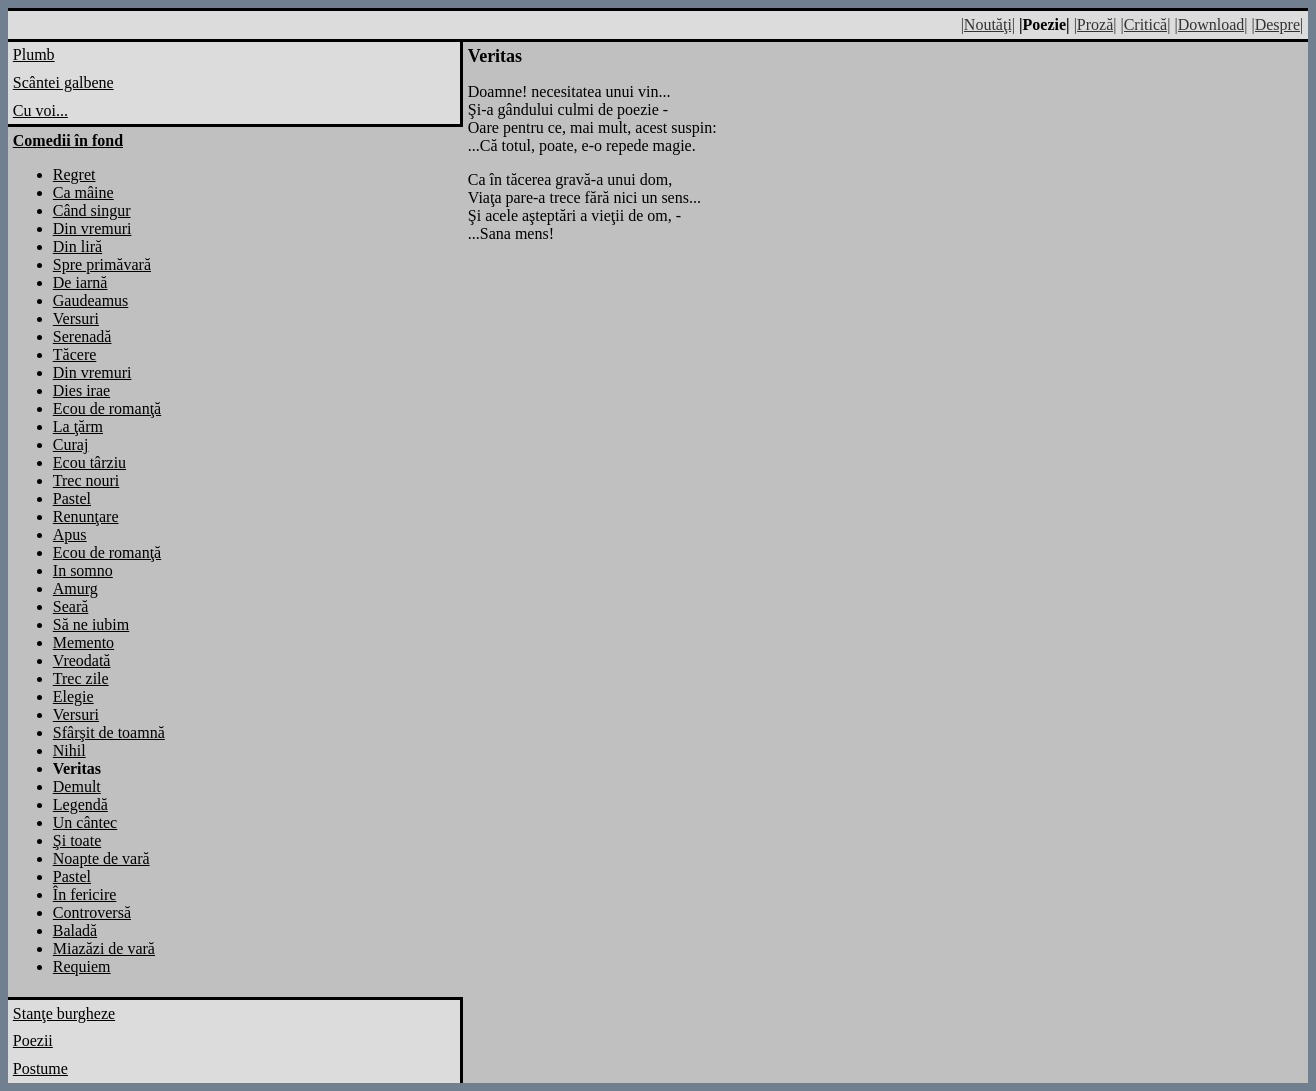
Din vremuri (92, 228)
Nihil (69, 750)
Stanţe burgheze (64, 1013)
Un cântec (85, 822)
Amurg (75, 588)
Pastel (72, 498)
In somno (83, 570)
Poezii (33, 1040)
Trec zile (81, 678)
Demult (77, 786)
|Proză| (1095, 24)
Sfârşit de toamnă (109, 732)
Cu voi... (40, 110)
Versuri (76, 318)
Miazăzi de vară (104, 948)
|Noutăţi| (988, 24)
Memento (83, 642)
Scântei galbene (63, 82)
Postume (40, 1068)
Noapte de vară (101, 858)
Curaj (71, 444)
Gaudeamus (91, 300)
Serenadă (82, 336)
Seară (71, 606)
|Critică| (1145, 24)
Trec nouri (86, 480)
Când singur (92, 210)
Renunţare (86, 516)
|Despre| (1277, 24)
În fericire (85, 894)
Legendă (80, 804)
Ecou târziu (89, 462)
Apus (70, 534)
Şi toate (77, 840)
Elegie (73, 696)
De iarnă (80, 282)
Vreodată (82, 660)
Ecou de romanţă (107, 408)
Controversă (92, 912)
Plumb (34, 54)
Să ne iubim (91, 624)
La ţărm (78, 426)
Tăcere (75, 354)
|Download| (1210, 24)
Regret (74, 174)
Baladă (75, 930)
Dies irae (81, 390)
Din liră (77, 246)
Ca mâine (83, 192)
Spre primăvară (102, 264)
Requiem (82, 966)
